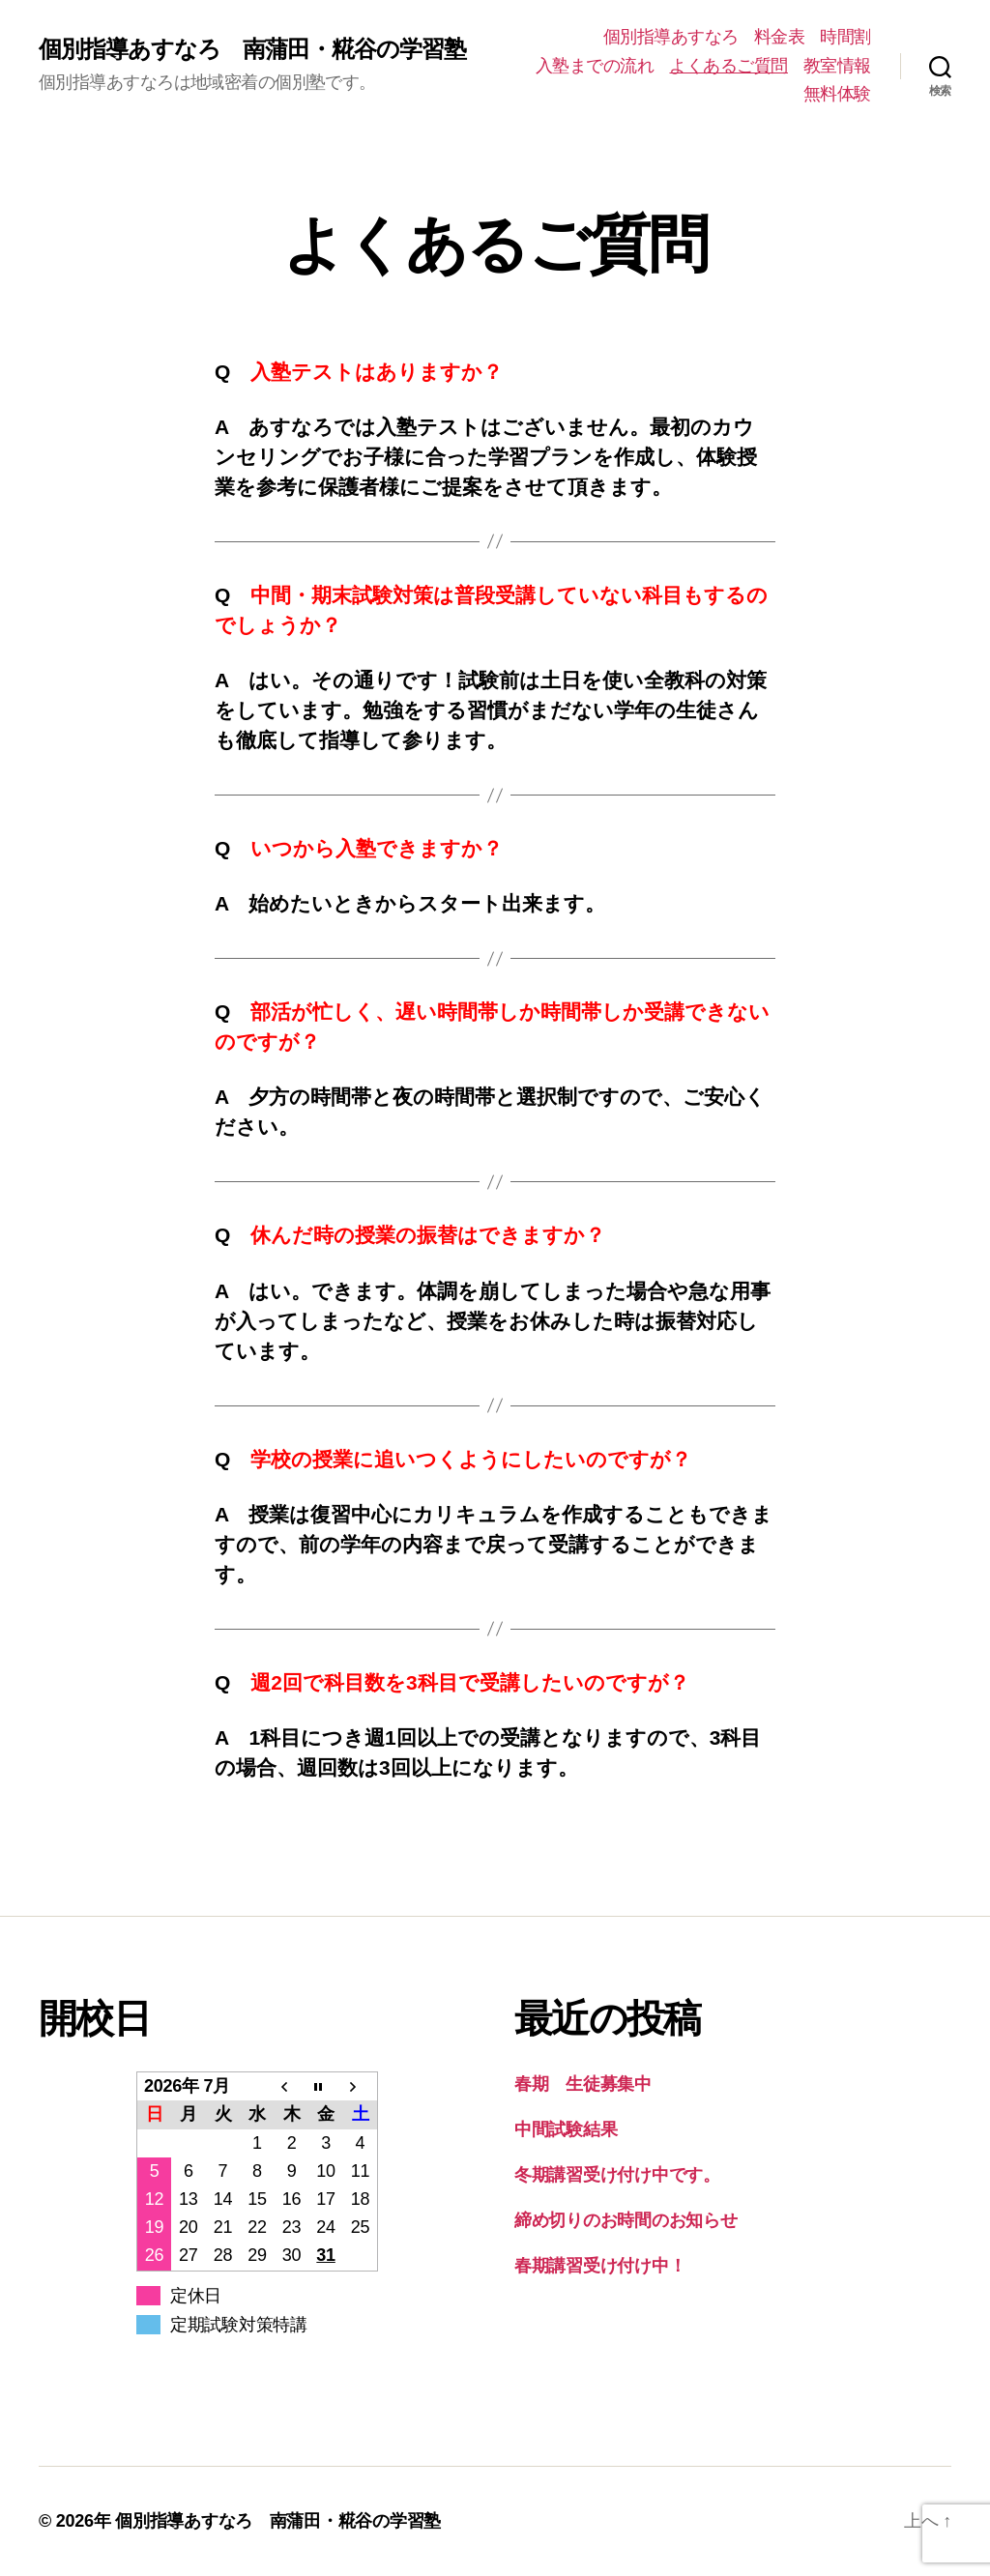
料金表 (779, 36)
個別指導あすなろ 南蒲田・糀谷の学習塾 (252, 49)
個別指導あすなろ (671, 36)
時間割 (845, 36)
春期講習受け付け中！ (599, 2265)
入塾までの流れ (595, 65)
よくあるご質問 (728, 65)
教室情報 (837, 65)
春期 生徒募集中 (583, 2084)
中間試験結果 (565, 2129)
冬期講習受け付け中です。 (617, 2175)
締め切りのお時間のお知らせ (626, 2220)
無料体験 (837, 93)
